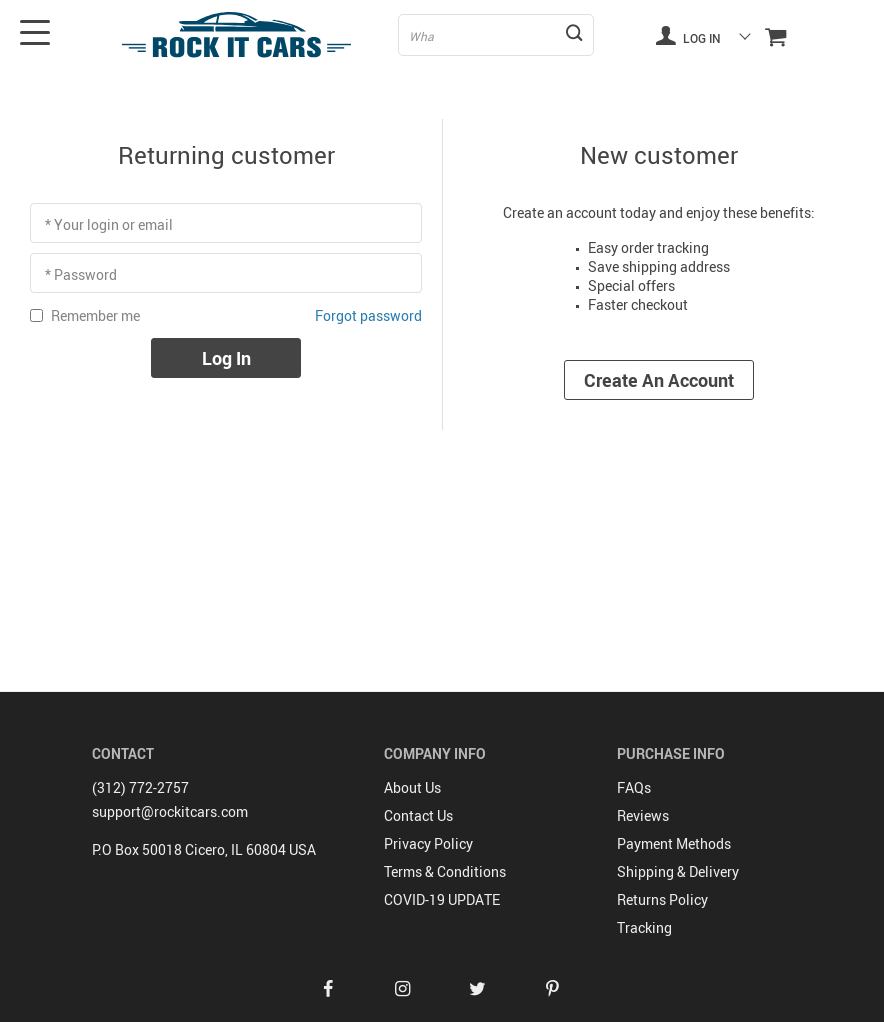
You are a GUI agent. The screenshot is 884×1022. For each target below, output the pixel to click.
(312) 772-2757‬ (140, 787)
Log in (688, 35)
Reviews (643, 815)
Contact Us (418, 815)
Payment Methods (674, 843)
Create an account (659, 380)
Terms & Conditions (445, 871)
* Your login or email (109, 224)
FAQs (634, 787)
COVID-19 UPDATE (442, 899)
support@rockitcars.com (170, 811)
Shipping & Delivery (678, 871)
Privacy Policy (428, 843)
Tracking (644, 927)
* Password (81, 274)
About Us (412, 787)
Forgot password (368, 315)
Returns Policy (662, 899)
